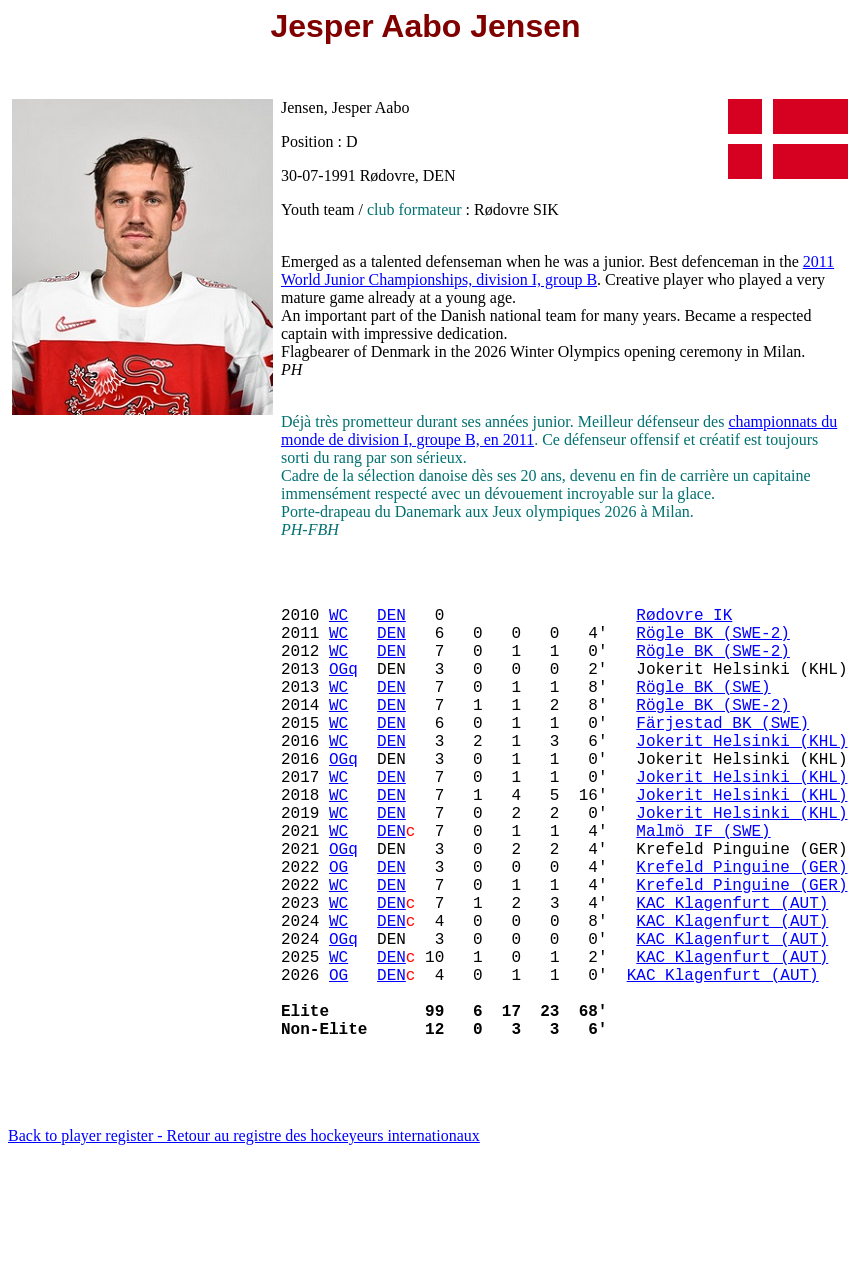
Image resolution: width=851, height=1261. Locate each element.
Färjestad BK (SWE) (722, 754)
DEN (391, 622)
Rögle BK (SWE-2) (713, 644)
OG (338, 930)
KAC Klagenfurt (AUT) (732, 974)
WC (338, 622)
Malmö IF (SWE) (703, 886)
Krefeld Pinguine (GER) (741, 930)
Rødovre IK (684, 622)
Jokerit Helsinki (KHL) (741, 776)
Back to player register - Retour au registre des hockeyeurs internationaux (244, 1235)
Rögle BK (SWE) (703, 710)
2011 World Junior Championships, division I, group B (557, 270)
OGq (343, 688)
